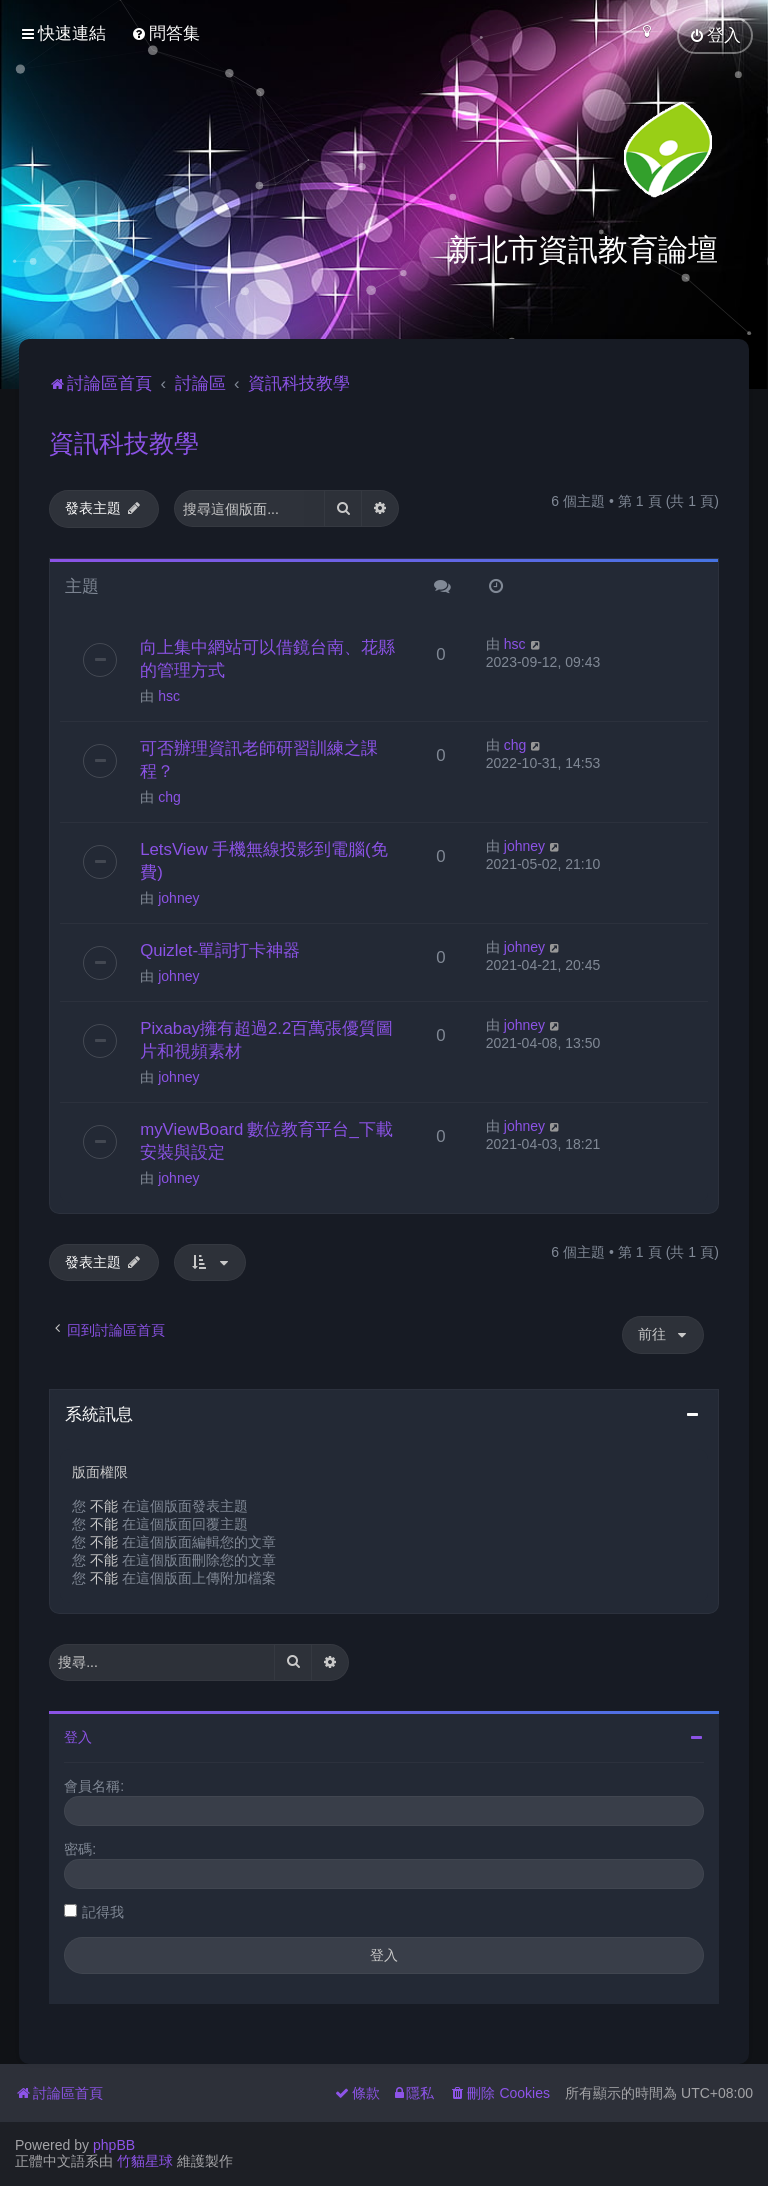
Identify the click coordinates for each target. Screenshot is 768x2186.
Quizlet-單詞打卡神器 (220, 948)
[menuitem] (165, 33)
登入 (78, 1735)
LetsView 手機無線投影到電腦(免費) (263, 858)
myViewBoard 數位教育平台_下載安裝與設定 (266, 1138)
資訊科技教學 (124, 441)
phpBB (114, 2145)
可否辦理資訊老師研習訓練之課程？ (259, 757)
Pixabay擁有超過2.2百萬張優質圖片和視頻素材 (266, 1037)
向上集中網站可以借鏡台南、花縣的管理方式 (267, 656)
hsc (169, 694)
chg (169, 795)
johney (178, 896)
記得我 (103, 1910)
